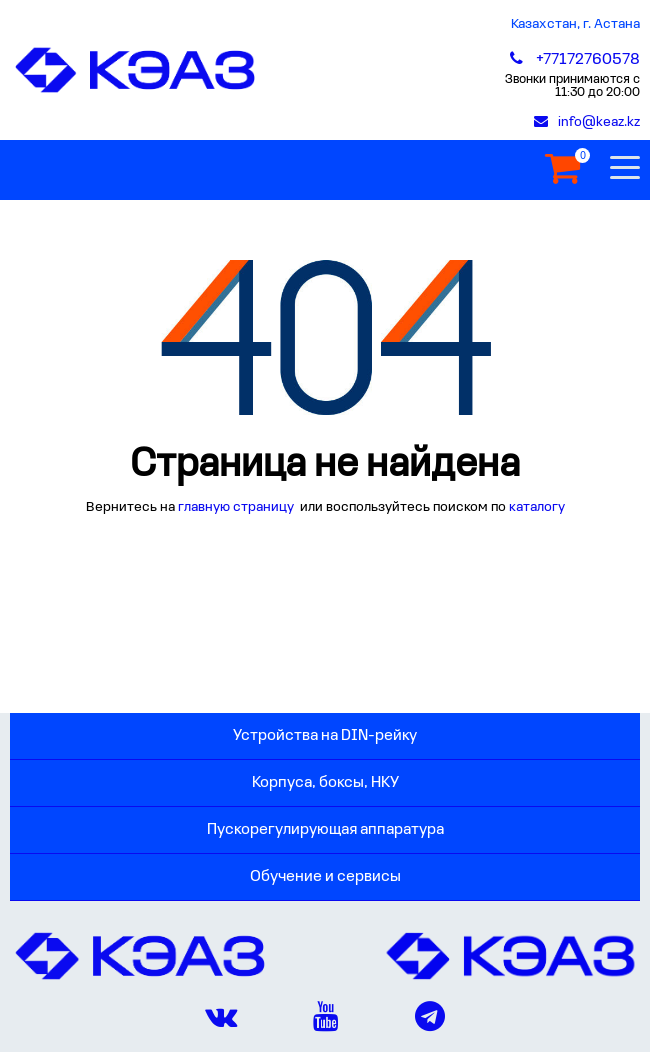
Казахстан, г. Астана (575, 24)
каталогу (537, 507)
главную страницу (237, 507)
